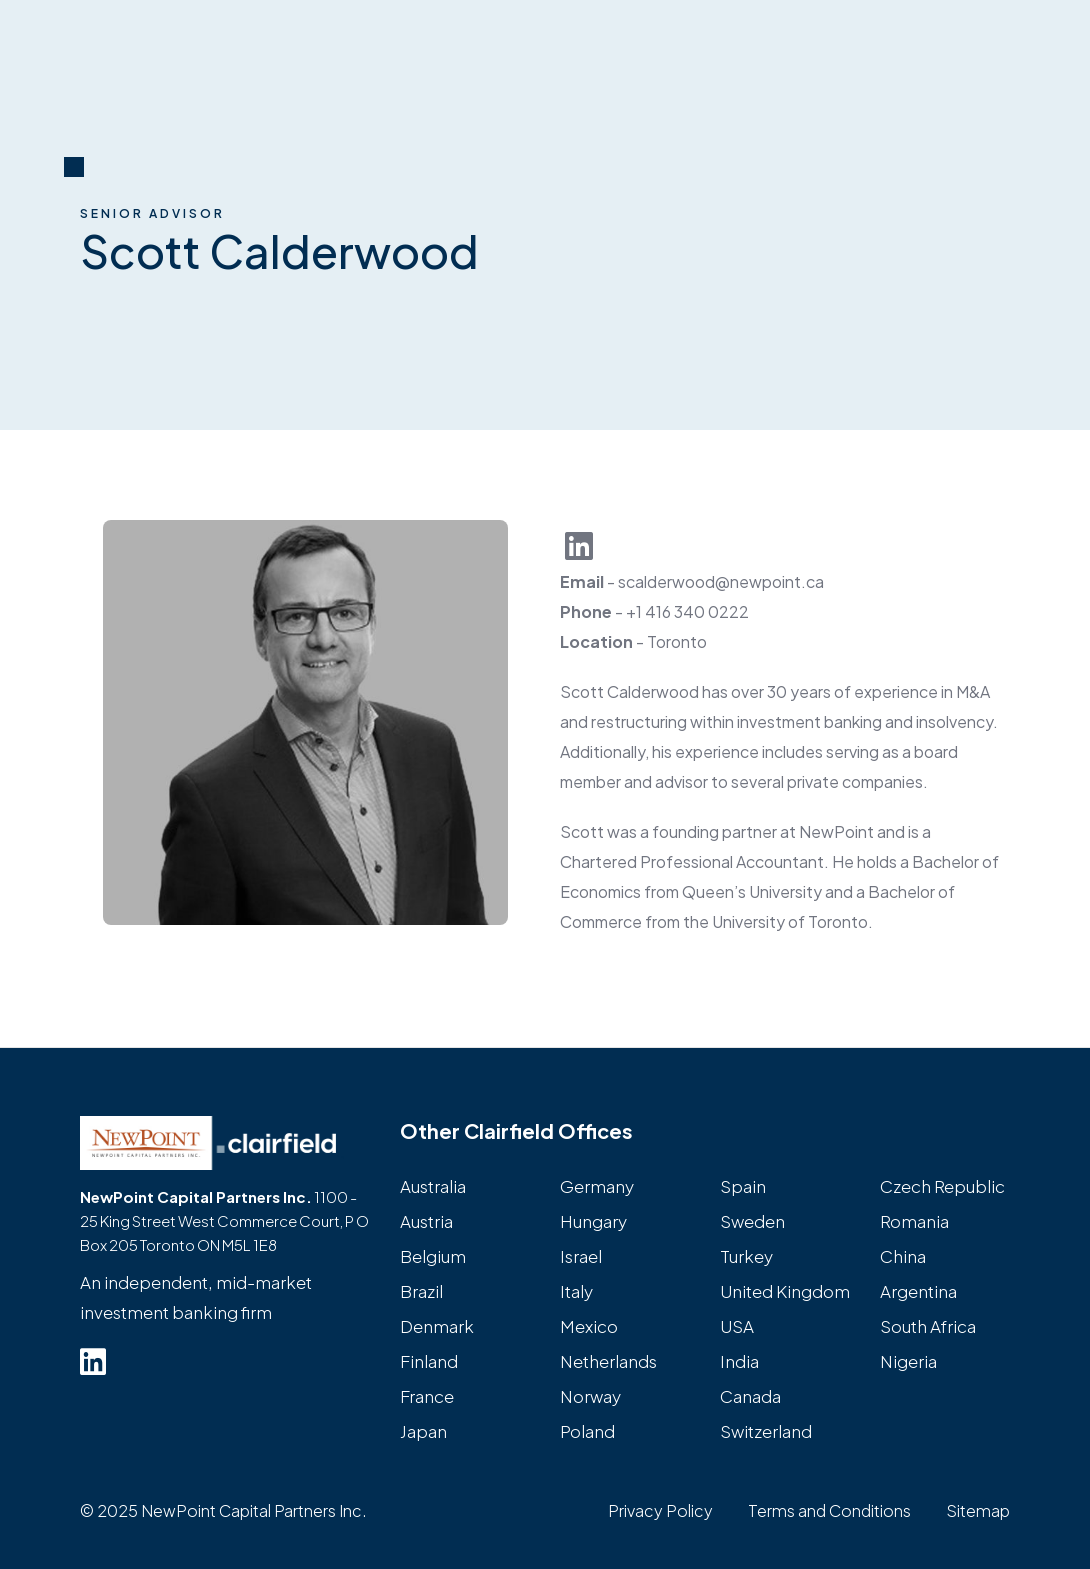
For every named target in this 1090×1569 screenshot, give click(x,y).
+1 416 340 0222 (687, 611)
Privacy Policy (660, 1510)
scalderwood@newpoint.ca (721, 581)
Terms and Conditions (829, 1510)
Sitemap (978, 1510)
